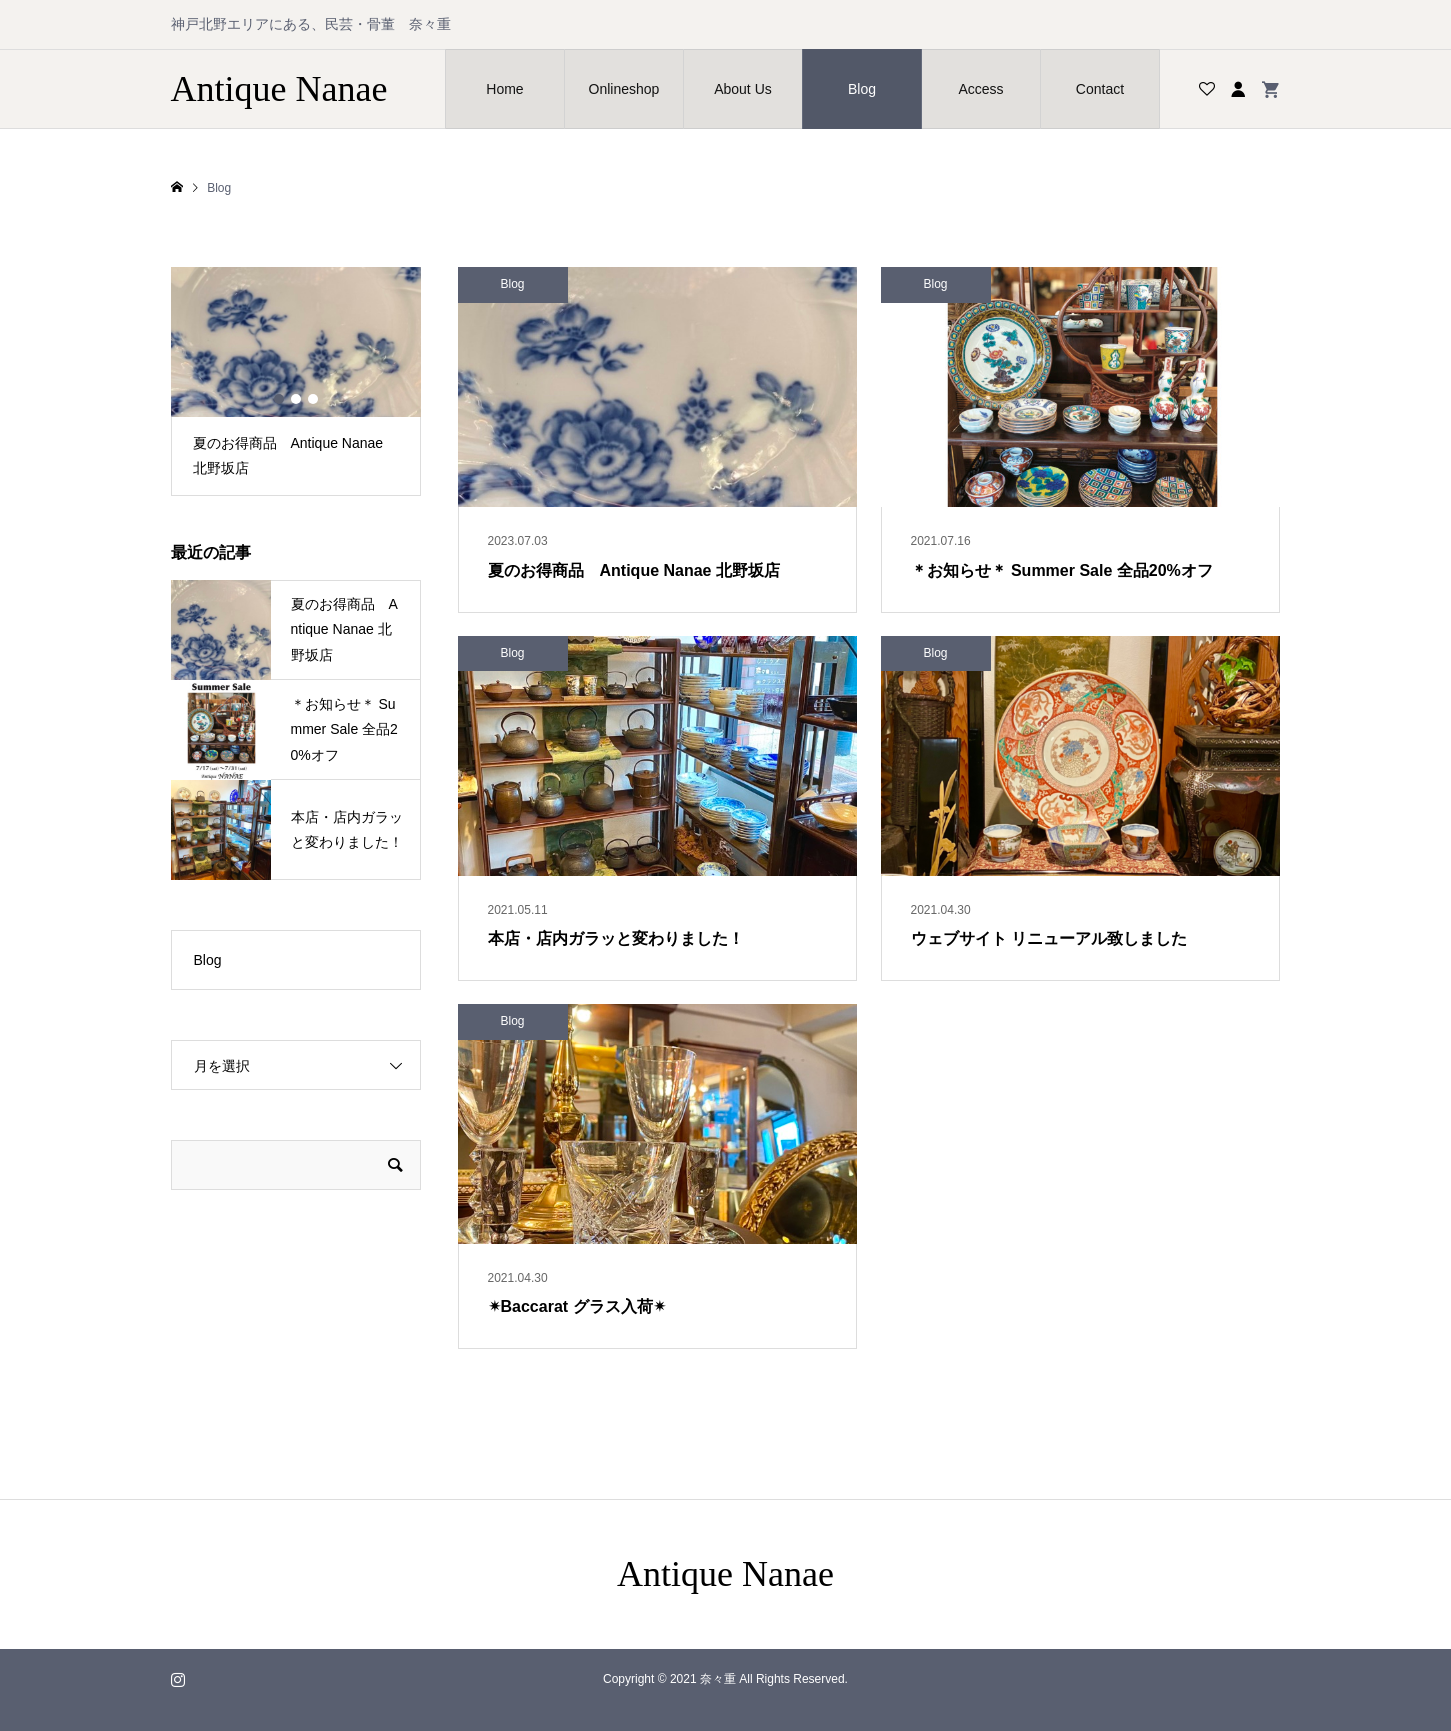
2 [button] (296, 399)
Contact (1100, 89)
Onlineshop (624, 89)
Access (980, 89)
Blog (862, 89)
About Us (743, 89)
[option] (296, 381)
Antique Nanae (279, 89)
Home (504, 89)
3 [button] (313, 399)
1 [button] (279, 399)
